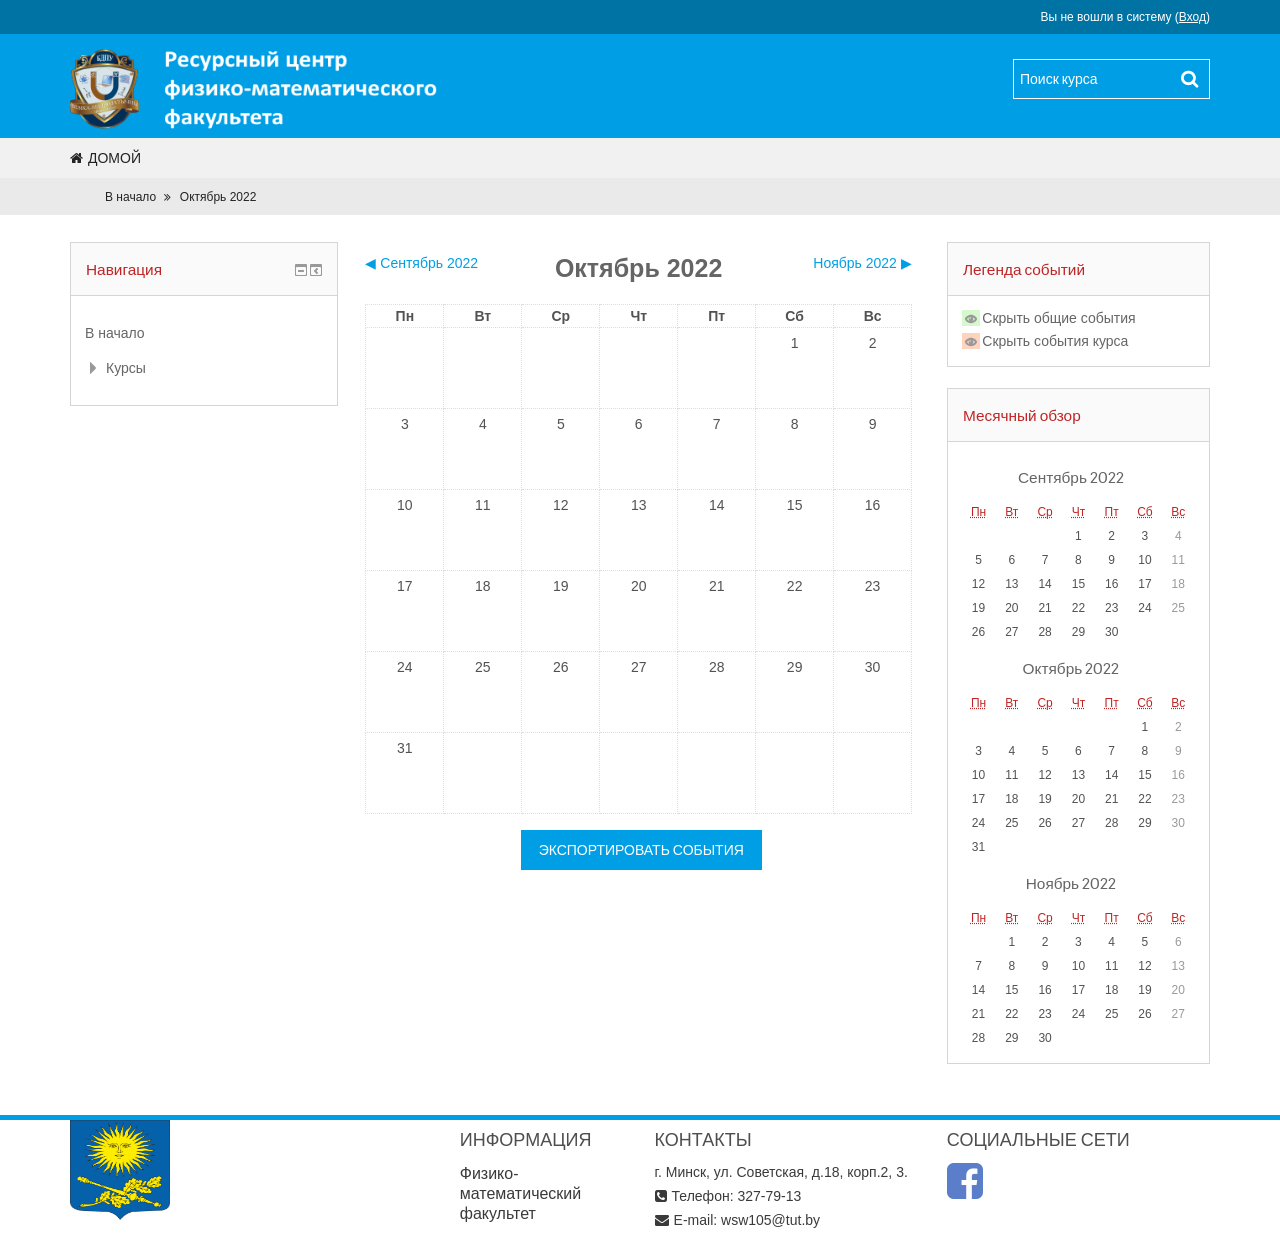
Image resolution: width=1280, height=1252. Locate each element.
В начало (130, 197)
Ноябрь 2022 (1071, 883)
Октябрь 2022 (218, 197)
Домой (105, 158)
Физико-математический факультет (521, 1193)
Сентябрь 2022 (1071, 477)
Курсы (126, 368)
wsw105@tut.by (770, 1220)
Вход (1192, 17)
